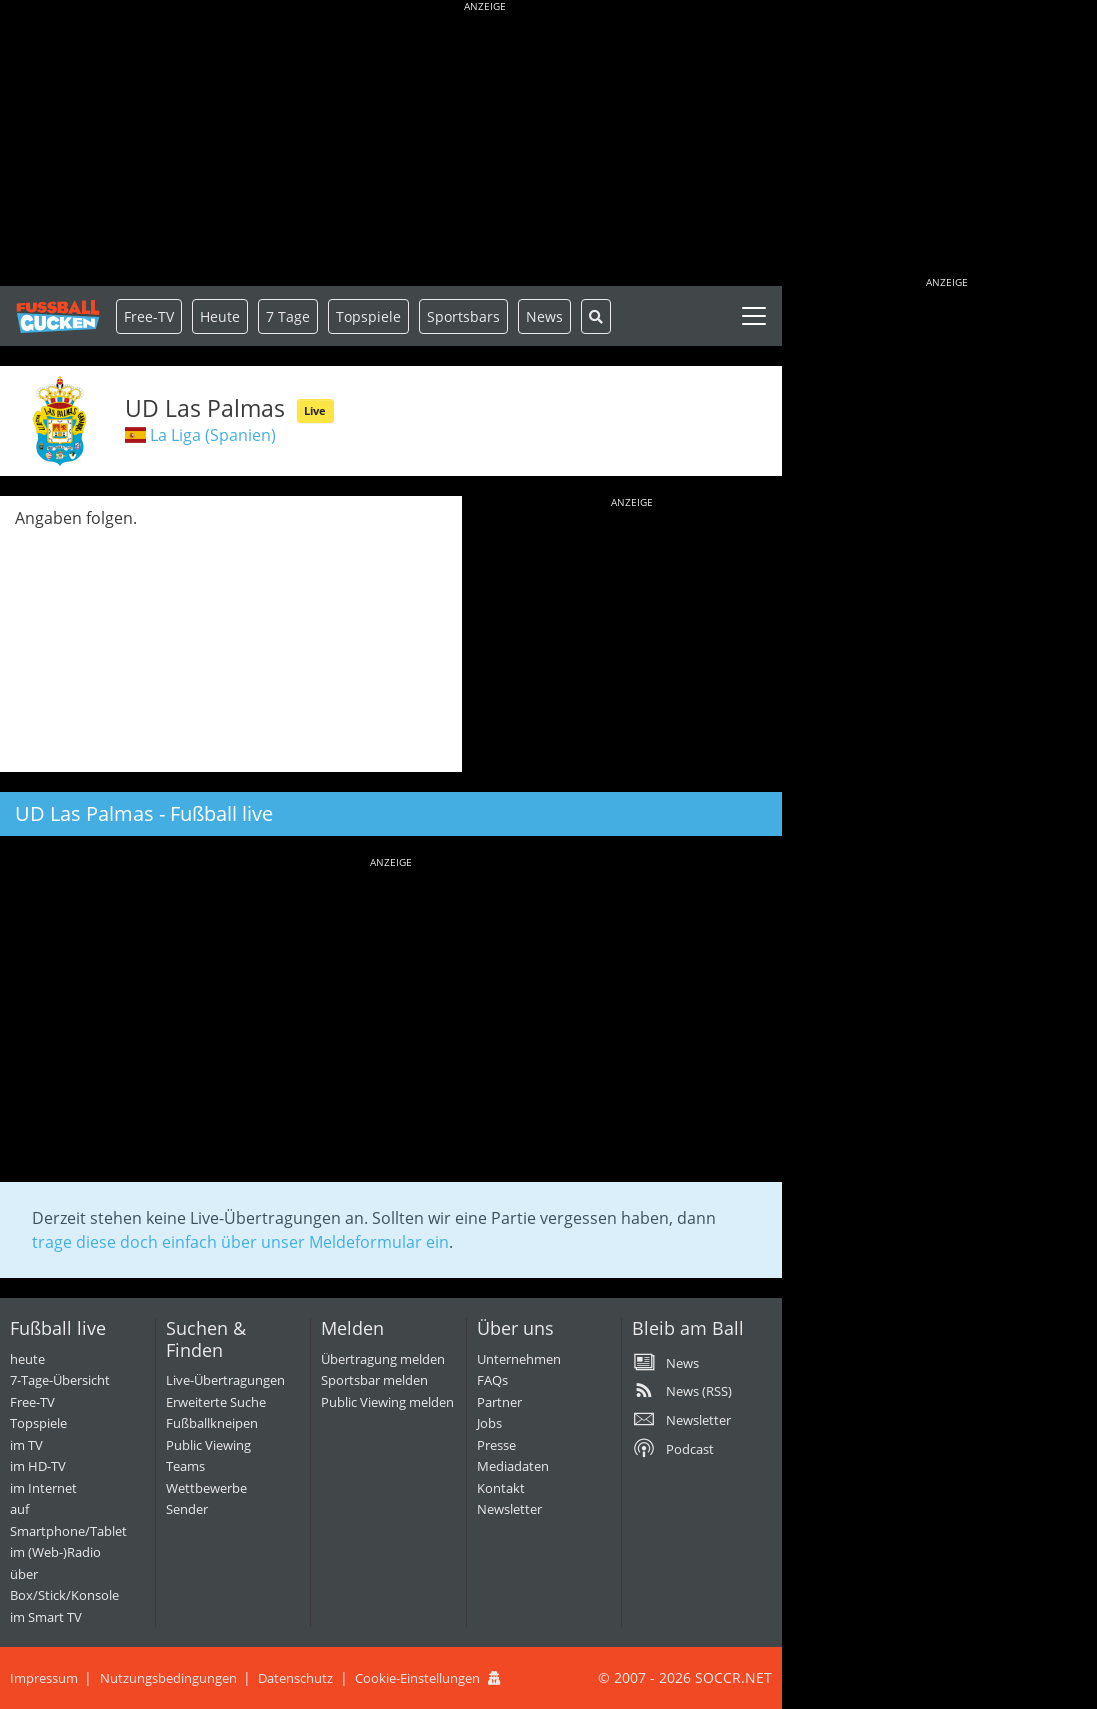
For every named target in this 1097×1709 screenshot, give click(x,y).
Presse (496, 1445)
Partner (499, 1402)
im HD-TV (38, 1466)
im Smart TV (46, 1617)
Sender (187, 1509)
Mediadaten (513, 1466)
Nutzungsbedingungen (168, 1678)
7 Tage (288, 316)
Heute (220, 316)
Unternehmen (519, 1359)
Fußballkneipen (212, 1423)
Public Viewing (208, 1445)
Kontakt (501, 1488)
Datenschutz (295, 1678)
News (544, 316)
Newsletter (509, 1509)
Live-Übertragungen (225, 1380)
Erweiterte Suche (216, 1402)
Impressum (44, 1678)
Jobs (489, 1423)
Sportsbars (463, 316)
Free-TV (149, 316)
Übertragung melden (383, 1359)
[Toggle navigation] (754, 316)
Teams (185, 1466)
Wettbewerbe (206, 1488)
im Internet (43, 1488)
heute (27, 1359)
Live (315, 410)
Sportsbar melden (374, 1380)
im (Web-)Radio (55, 1552)
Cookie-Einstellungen (417, 1678)
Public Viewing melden (387, 1402)
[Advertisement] (485, 145)
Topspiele (38, 1423)
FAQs (492, 1380)
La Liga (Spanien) (213, 435)
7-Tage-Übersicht (60, 1380)
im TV (26, 1445)
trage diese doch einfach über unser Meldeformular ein (240, 1242)
